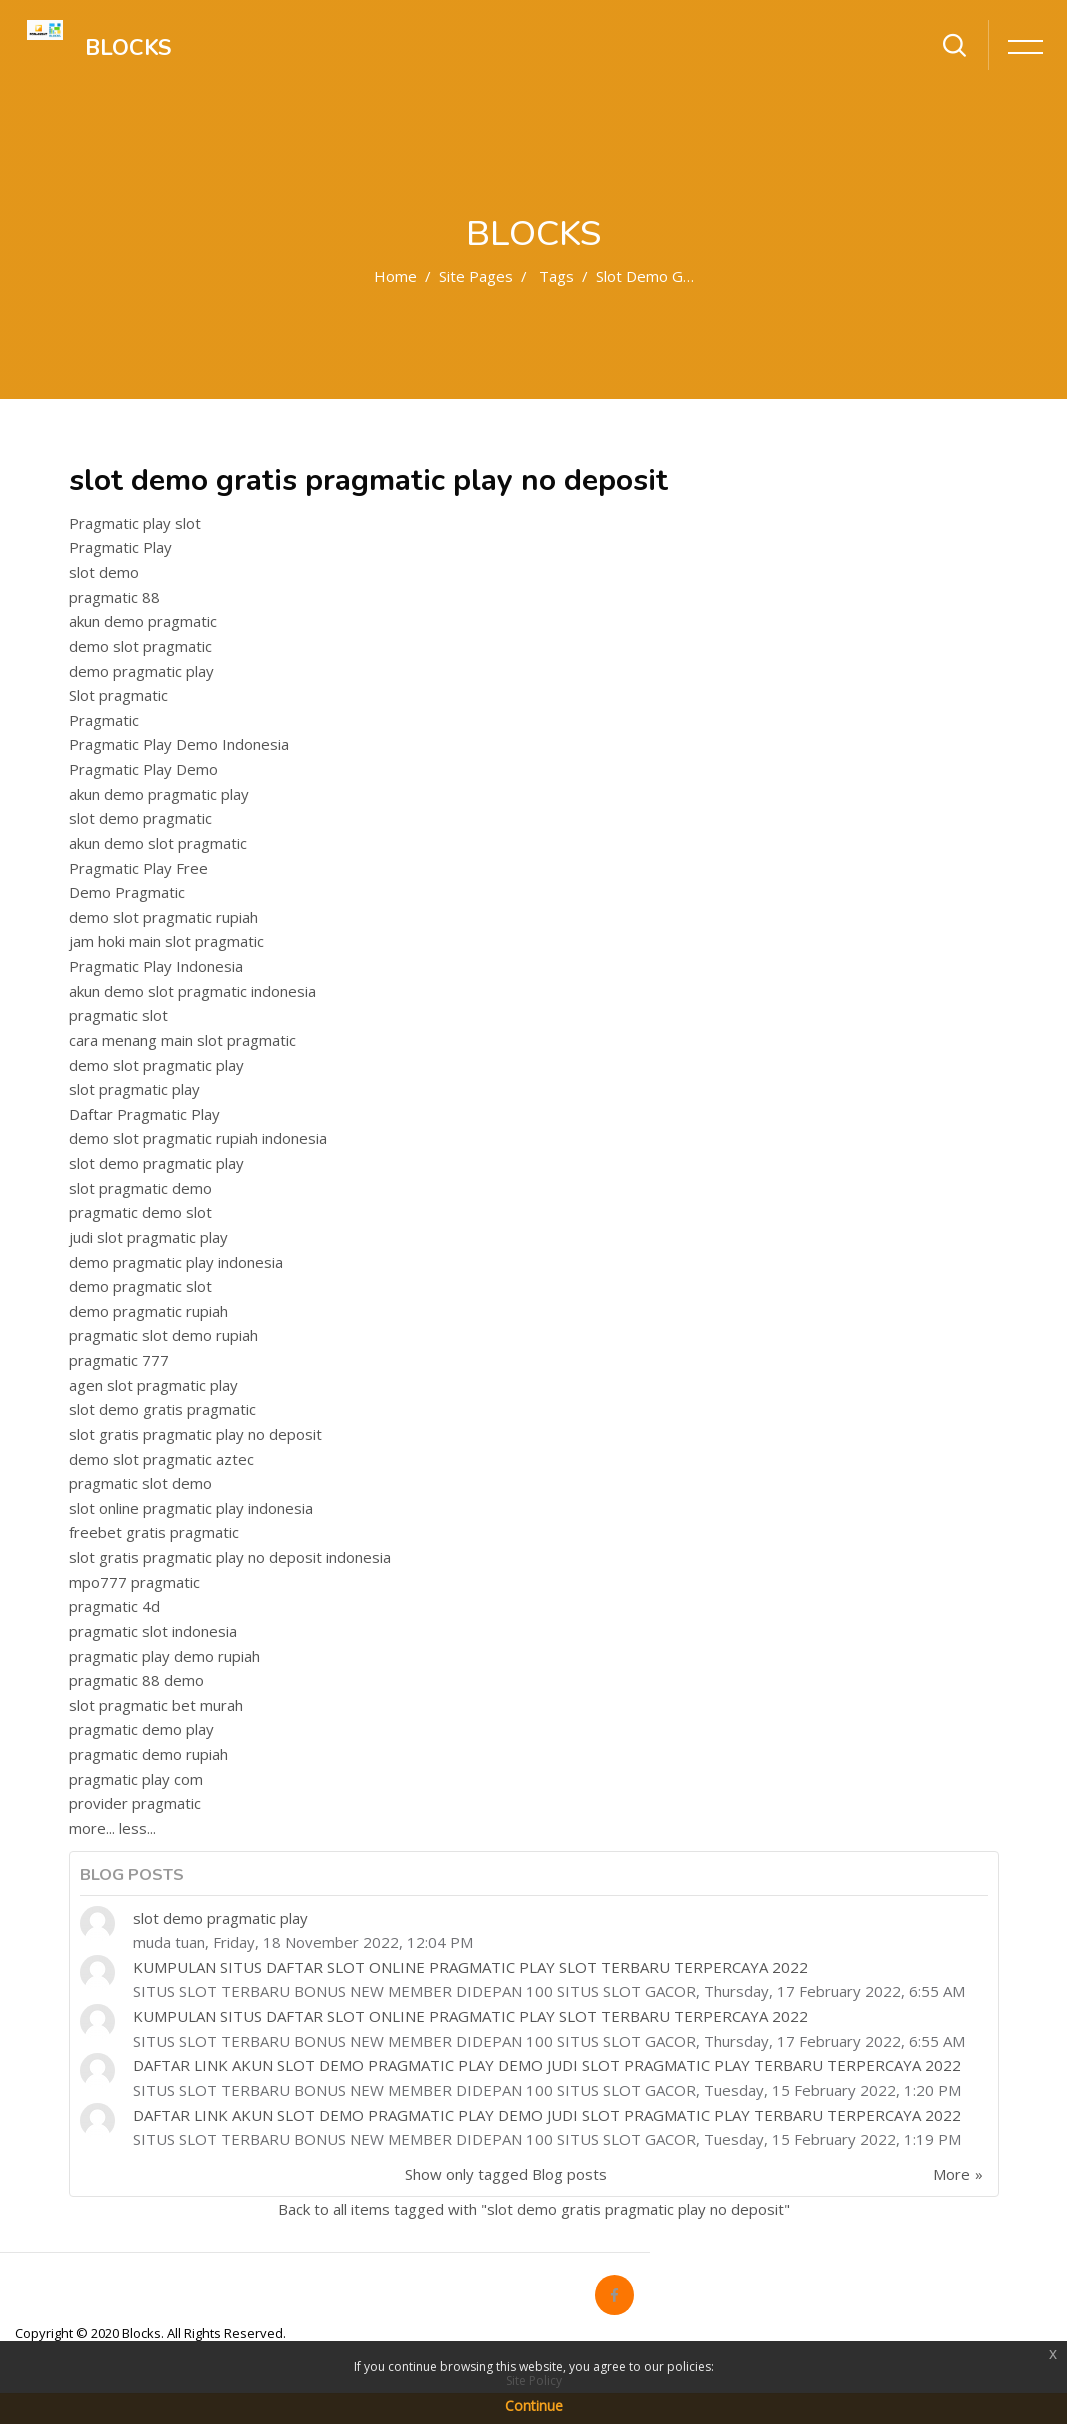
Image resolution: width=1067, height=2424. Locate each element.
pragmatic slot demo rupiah (163, 1335)
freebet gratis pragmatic (154, 1532)
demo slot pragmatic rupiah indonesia (198, 1138)
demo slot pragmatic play (156, 1065)
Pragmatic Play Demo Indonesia (179, 744)
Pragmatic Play (120, 547)
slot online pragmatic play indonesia (191, 1508)
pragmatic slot (118, 1015)
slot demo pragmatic (140, 818)
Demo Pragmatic (127, 892)
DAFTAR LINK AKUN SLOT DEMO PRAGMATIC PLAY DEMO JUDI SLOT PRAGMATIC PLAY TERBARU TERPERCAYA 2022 (547, 2065)
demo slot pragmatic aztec (161, 1459)
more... (92, 1828)
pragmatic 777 (119, 1360)
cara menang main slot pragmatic (182, 1040)
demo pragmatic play (141, 671)
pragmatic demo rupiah (148, 1754)
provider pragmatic (135, 1803)
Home (395, 276)
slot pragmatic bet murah (156, 1705)
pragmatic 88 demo (136, 1680)
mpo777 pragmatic (134, 1582)
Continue (534, 2405)
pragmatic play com (136, 1779)
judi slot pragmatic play (148, 1237)
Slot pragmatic (118, 695)
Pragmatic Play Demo (143, 769)
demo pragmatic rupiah (148, 1311)
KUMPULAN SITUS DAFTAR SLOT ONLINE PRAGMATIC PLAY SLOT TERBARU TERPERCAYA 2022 (470, 1967)
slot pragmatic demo (140, 1188)
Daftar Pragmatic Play (144, 1114)
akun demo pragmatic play (159, 794)
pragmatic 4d (114, 1606)
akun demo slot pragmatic (158, 843)
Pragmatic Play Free (138, 868)
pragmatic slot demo (140, 1483)
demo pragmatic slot (140, 1286)
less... (137, 1828)
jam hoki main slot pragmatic (166, 941)
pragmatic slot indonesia (153, 1631)
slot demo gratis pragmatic (162, 1409)
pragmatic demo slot (140, 1212)
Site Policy (534, 2380)
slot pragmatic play (134, 1089)
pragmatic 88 (114, 597)
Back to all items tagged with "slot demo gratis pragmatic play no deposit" (534, 2209)
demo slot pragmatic (140, 646)
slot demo (104, 572)
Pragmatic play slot (135, 523)
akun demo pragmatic (143, 621)
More (951, 2174)
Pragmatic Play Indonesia (156, 966)
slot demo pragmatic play (156, 1163)
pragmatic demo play (141, 1729)
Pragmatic (104, 720)
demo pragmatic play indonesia (176, 1262)
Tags (556, 276)
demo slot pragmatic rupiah (163, 917)
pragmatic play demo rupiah (164, 1656)
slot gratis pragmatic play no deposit (195, 1434)
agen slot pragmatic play (153, 1385)
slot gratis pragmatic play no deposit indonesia (230, 1557)
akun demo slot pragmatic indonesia (192, 991)
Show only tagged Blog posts (506, 2174)
